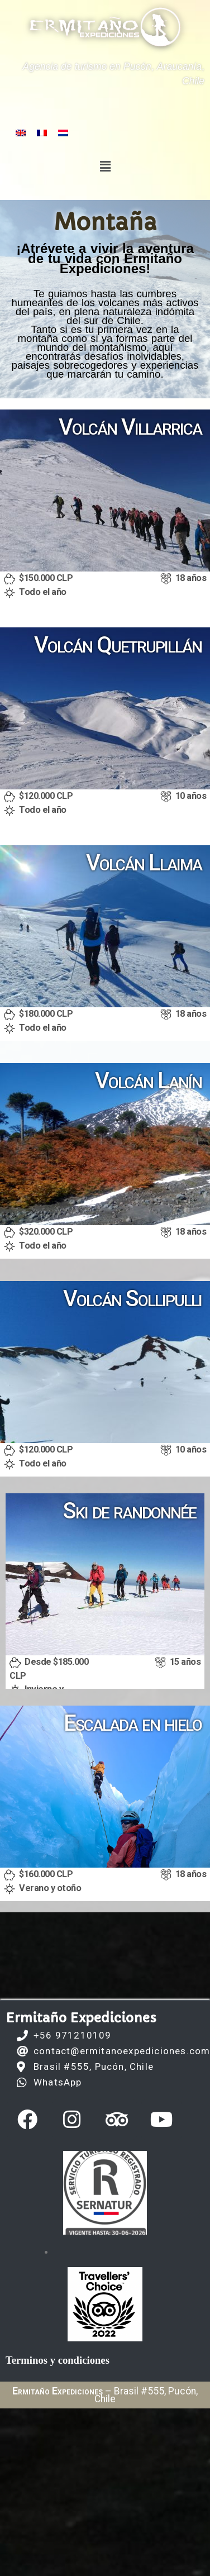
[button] (105, 166)
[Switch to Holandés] (63, 132)
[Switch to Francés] (41, 132)
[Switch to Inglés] (20, 132)
